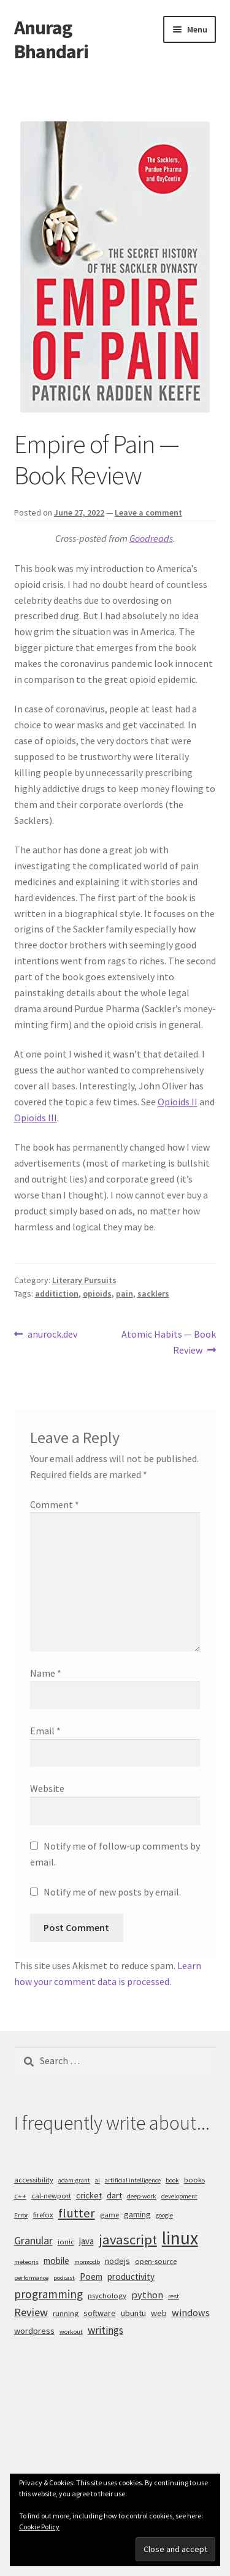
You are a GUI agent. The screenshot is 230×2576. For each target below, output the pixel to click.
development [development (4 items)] (179, 2196)
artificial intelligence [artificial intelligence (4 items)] (133, 2180)
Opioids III (35, 1117)
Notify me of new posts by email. (112, 1892)
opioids (97, 1293)
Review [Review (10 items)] (31, 2312)
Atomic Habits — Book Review (168, 1341)
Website (47, 1788)
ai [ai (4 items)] (97, 2180)
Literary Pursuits (84, 1280)
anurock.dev (52, 1335)
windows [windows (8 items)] (191, 2312)
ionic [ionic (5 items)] (66, 2241)
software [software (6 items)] (99, 2313)
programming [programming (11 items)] (48, 2294)
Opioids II (177, 1102)
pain (124, 1293)
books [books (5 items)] (194, 2179)
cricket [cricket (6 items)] (89, 2195)
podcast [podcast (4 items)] (64, 2278)
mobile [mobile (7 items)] (56, 2260)
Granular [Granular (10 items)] (33, 2240)
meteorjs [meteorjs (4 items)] (26, 2262)
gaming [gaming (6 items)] (137, 2214)
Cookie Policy (39, 2526)
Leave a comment (148, 512)
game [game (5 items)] (109, 2214)
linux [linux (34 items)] (180, 2238)
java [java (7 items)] (86, 2241)
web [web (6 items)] (159, 2313)
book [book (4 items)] (172, 2180)
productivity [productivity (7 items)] (131, 2276)
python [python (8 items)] (147, 2294)
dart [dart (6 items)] (114, 2195)
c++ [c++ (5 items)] (20, 2195)
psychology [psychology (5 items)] (107, 2295)
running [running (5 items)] (66, 2313)
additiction (57, 1293)
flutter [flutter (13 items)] (76, 2213)
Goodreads (151, 538)
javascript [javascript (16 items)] (128, 2239)
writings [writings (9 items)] (105, 2330)
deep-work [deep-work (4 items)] (141, 2196)
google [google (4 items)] (164, 2215)
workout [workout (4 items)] (71, 2332)
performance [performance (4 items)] (31, 2278)
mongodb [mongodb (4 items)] (87, 2262)
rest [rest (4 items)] (173, 2296)
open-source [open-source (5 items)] (156, 2261)
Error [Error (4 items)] (21, 2215)
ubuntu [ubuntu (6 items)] (133, 2313)
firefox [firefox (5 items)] (43, 2214)
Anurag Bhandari (51, 39)
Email (45, 1730)
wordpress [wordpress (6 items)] (34, 2330)
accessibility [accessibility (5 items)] (33, 2179)
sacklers (153, 1293)
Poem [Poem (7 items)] (91, 2276)
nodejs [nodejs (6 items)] (117, 2260)
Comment (54, 1504)
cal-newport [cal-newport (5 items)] (51, 2195)
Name (45, 1673)
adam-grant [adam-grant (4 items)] (74, 2180)
